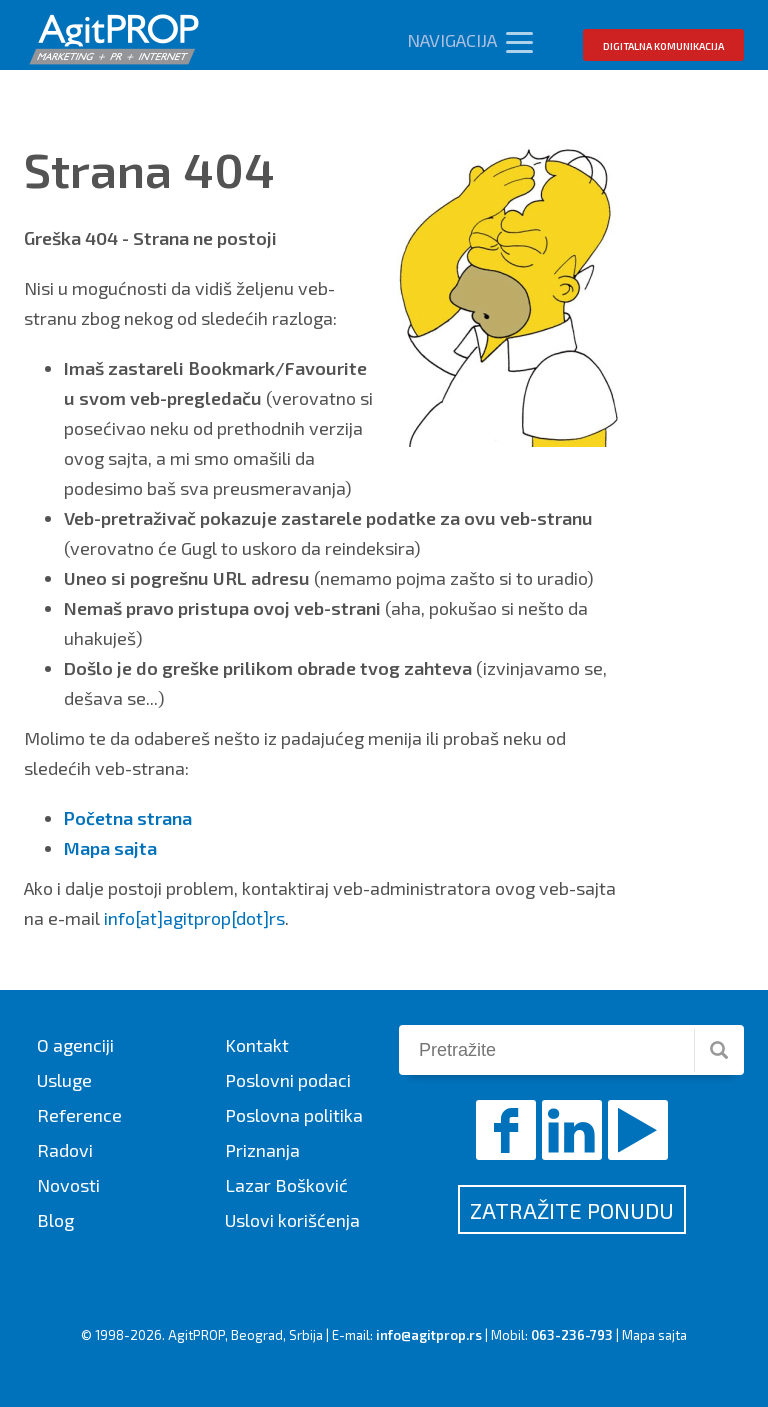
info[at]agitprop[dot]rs (194, 918)
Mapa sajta (654, 1335)
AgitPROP (196, 1335)
